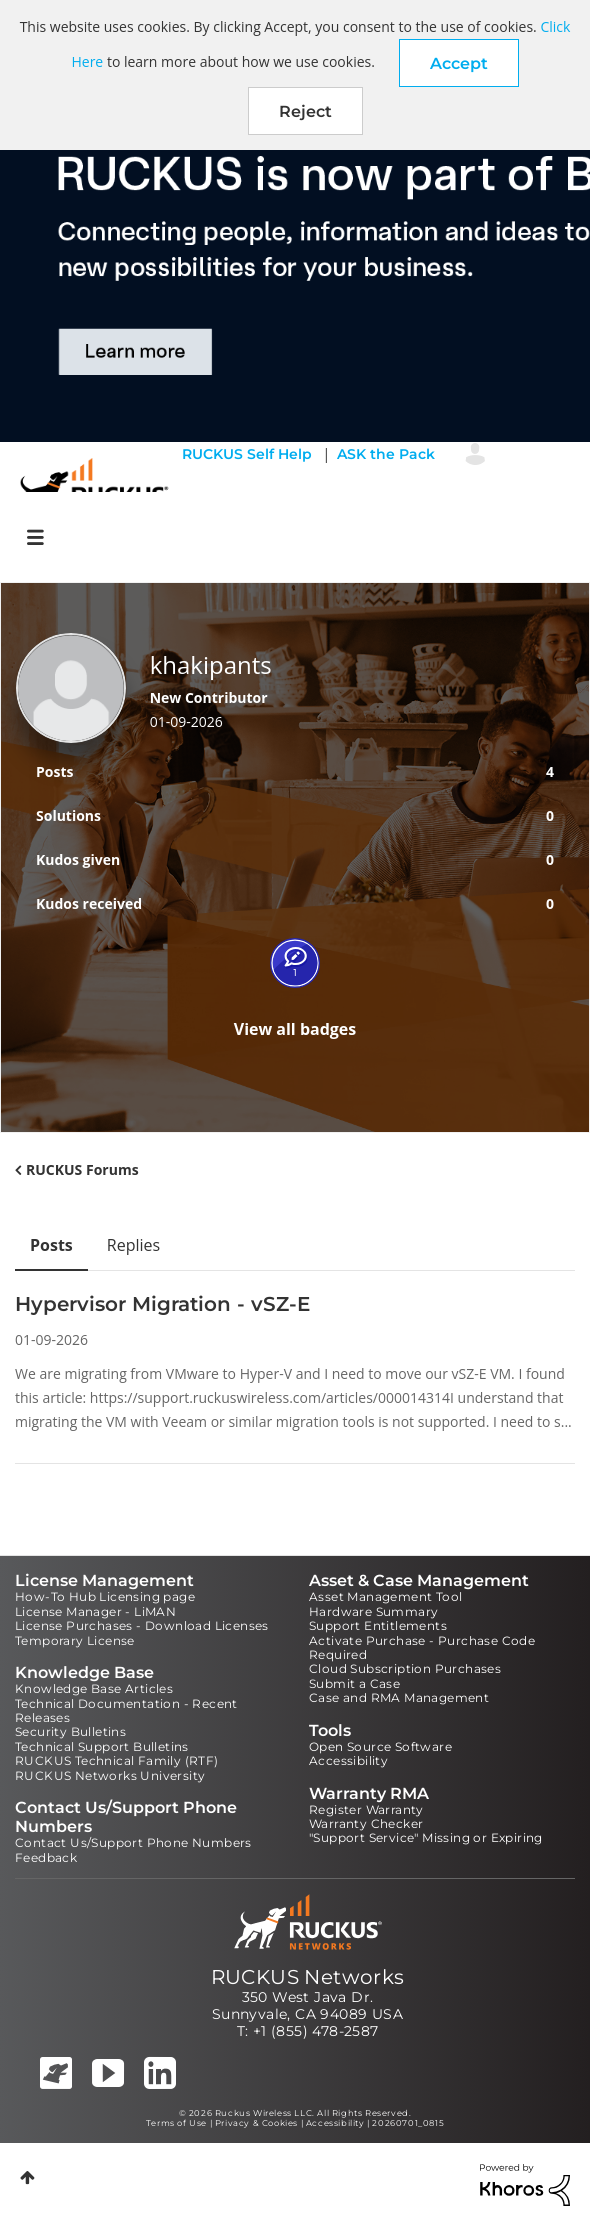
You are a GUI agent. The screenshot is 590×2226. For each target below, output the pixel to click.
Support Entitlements (378, 1625)
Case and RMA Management (399, 1697)
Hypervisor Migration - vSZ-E (162, 1304)
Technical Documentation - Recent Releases (126, 1710)
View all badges (295, 1029)
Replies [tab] (133, 1245)
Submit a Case (354, 1683)
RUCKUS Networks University (110, 1775)
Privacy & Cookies (256, 2123)
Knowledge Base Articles (94, 1688)
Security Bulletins (70, 1731)
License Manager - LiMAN (95, 1611)
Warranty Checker (366, 1823)
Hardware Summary (373, 1611)
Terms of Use (176, 2123)
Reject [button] (305, 111)
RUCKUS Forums (82, 1169)
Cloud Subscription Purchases (405, 1668)
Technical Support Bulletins (102, 1746)
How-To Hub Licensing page (105, 1596)
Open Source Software (380, 1746)
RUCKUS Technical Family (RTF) (117, 1760)
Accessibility (348, 1760)
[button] (459, 63)
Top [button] (27, 2177)
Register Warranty (366, 1809)
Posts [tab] (51, 1245)
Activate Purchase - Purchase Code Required (422, 1647)
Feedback (46, 1857)
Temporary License (75, 1640)
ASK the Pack (386, 454)
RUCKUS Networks (308, 1977)
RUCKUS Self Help (247, 454)
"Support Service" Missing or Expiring (426, 1837)
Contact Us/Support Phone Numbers (133, 1842)
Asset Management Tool (385, 1596)
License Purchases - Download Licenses (142, 1625)
